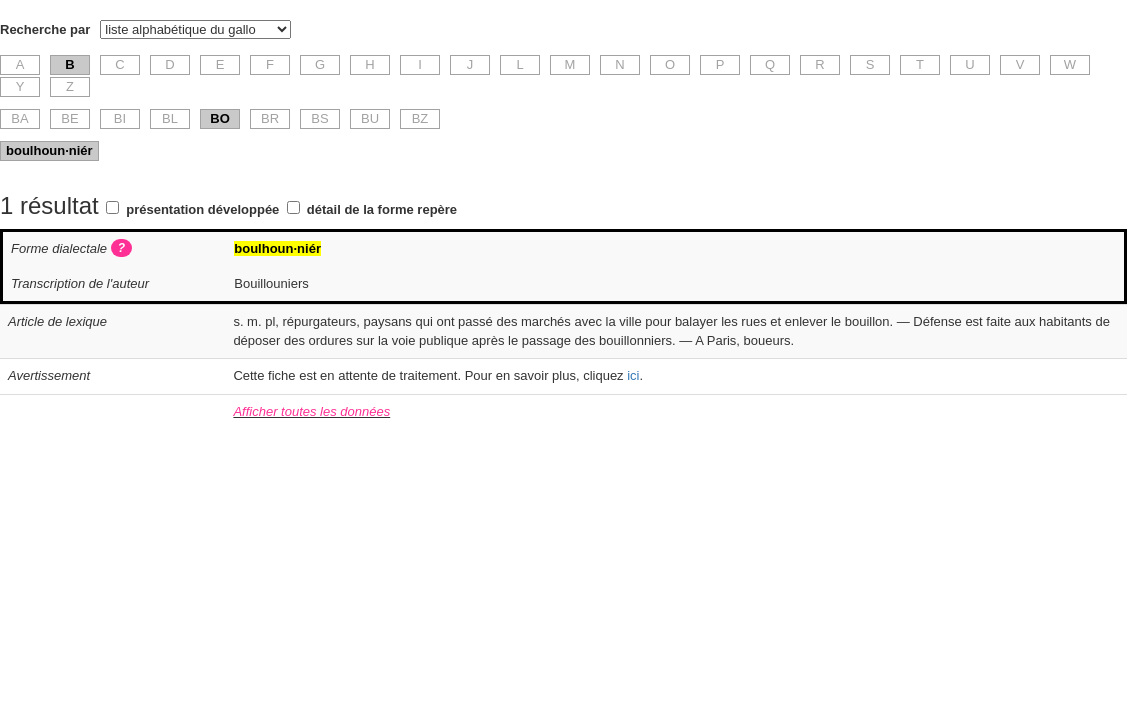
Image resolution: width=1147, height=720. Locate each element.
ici (633, 375)
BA (19, 118)
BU (370, 118)
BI (120, 118)
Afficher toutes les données (311, 411)
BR (270, 118)
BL (170, 118)
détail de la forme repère (382, 209)
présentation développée (202, 209)
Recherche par (45, 29)
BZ (420, 118)
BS (319, 118)
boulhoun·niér (49, 150)
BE (69, 118)
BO (220, 118)
